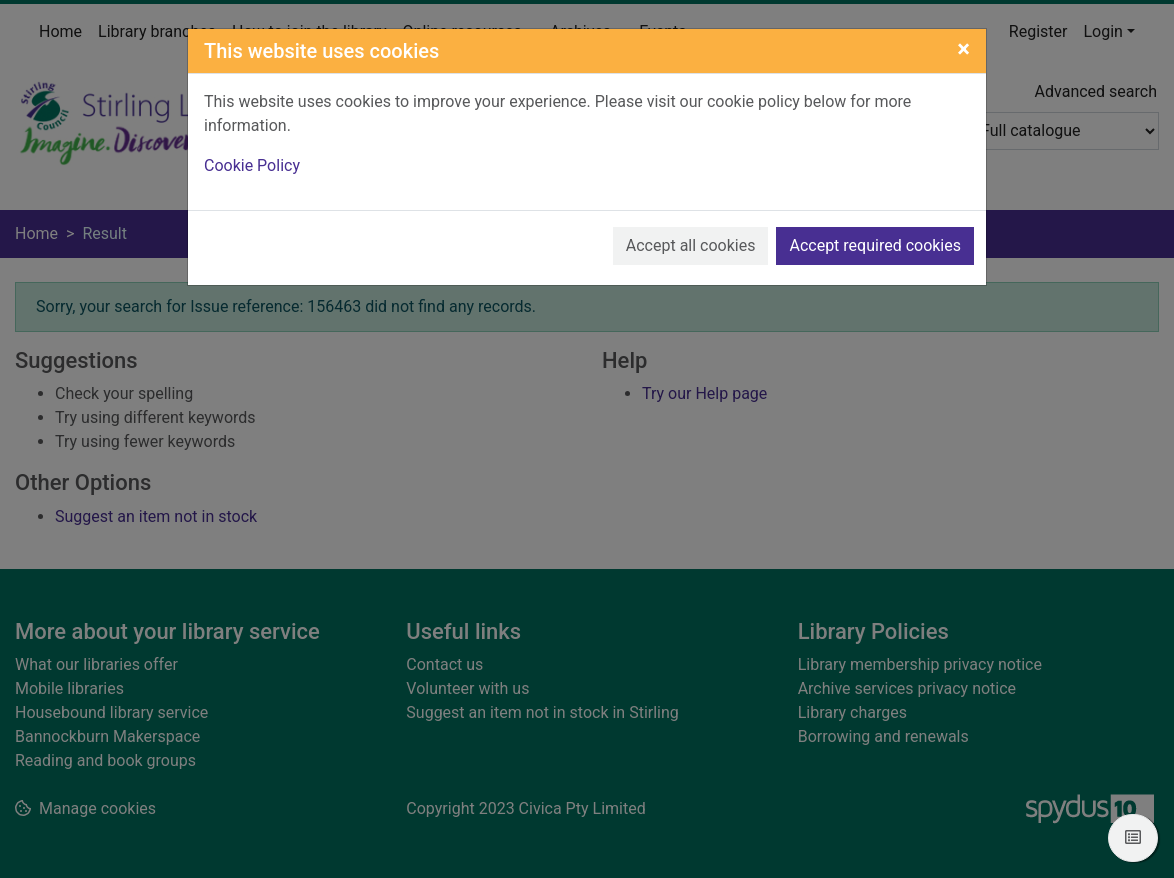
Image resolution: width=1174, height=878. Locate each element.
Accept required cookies (875, 245)
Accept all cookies (691, 245)
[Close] (963, 49)
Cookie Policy (252, 165)
